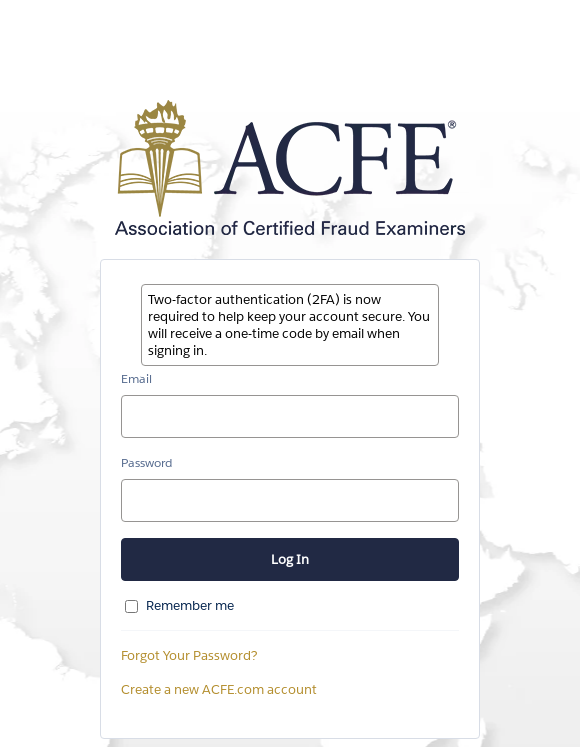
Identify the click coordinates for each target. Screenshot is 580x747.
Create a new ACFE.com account (219, 689)
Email (136, 378)
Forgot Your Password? (189, 655)
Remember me (190, 605)
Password (146, 462)
